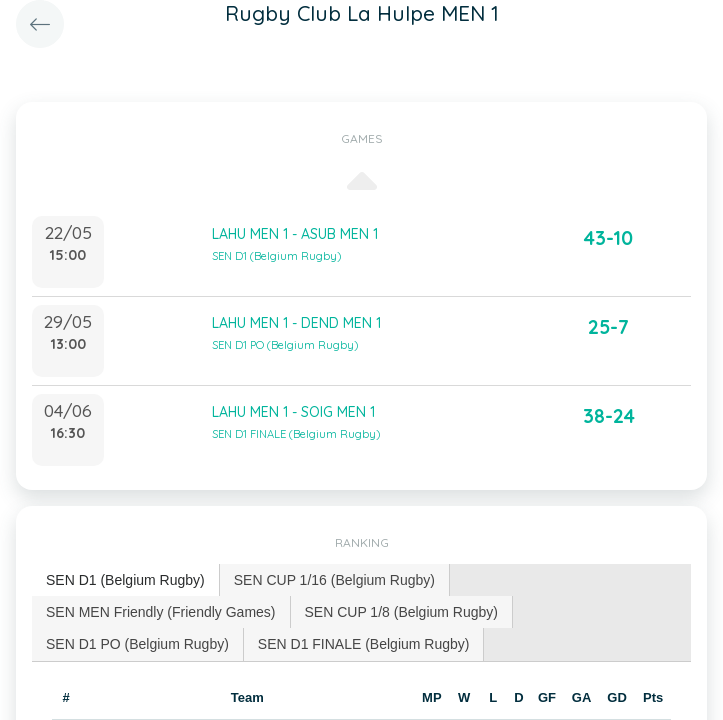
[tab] (126, 580)
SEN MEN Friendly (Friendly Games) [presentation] (161, 612)
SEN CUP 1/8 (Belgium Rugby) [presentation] (401, 612)
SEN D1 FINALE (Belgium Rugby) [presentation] (364, 644)
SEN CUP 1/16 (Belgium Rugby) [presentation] (334, 580)
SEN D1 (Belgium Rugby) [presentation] (125, 580)
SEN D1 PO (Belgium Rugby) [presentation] (137, 644)
